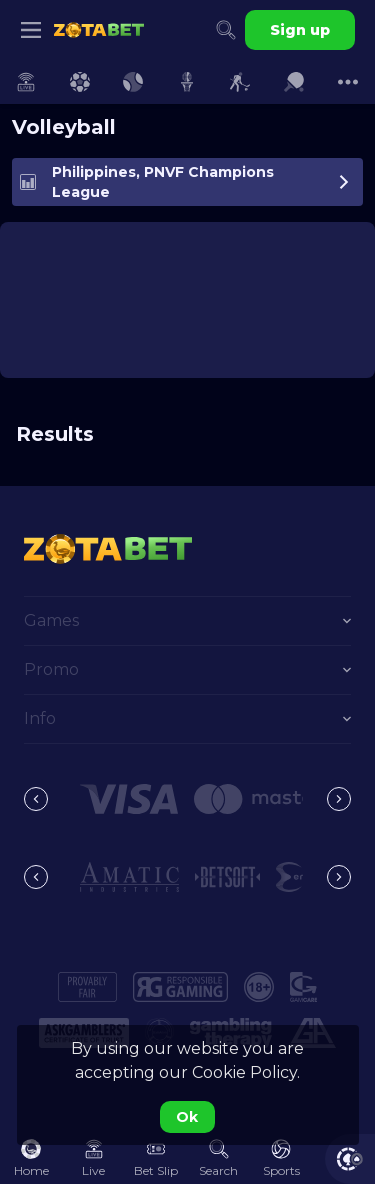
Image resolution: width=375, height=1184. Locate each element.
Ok (187, 1117)
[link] (99, 30)
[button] (129, 799)
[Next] (339, 799)
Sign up (300, 30)
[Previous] (36, 799)
